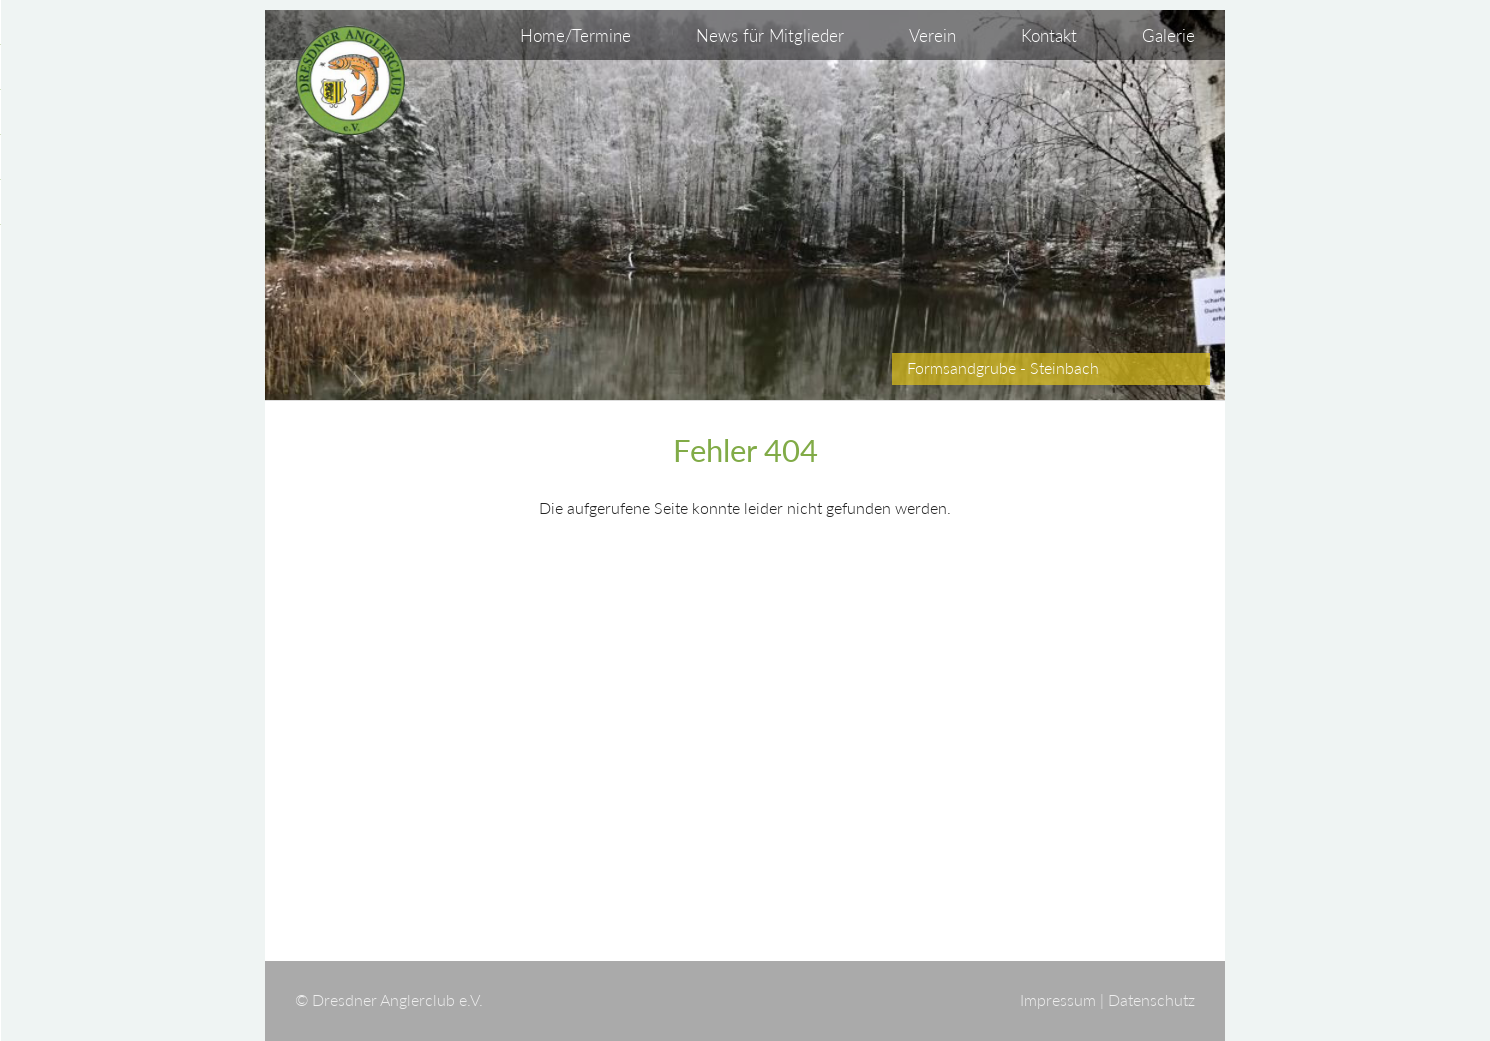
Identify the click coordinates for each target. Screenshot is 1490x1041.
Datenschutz (1151, 1000)
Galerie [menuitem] (1168, 35)
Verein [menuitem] (932, 35)
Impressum (1058, 1000)
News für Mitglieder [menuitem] (770, 35)
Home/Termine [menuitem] (575, 35)
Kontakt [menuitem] (1049, 35)
